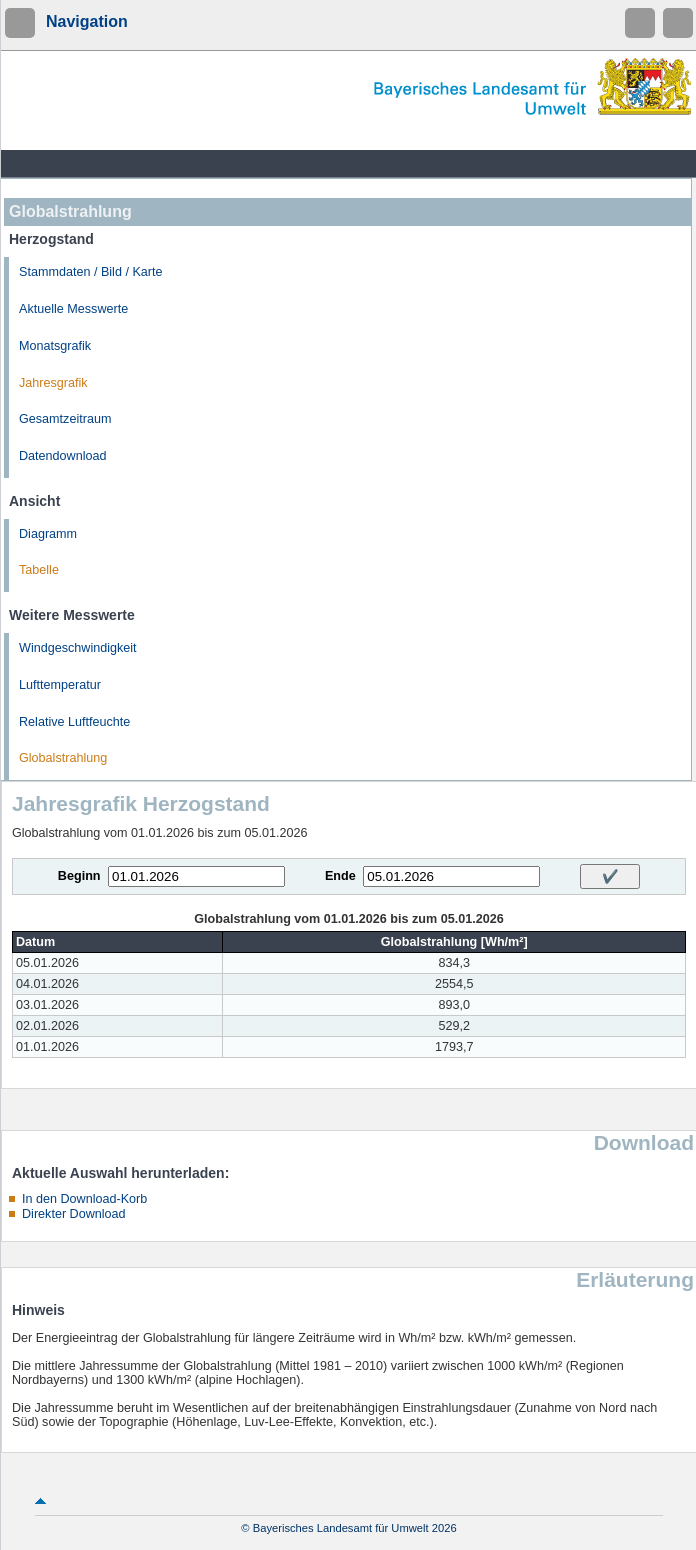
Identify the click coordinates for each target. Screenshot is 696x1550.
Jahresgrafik (53, 383)
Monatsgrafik (55, 346)
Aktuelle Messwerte (73, 309)
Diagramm (48, 534)
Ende (340, 876)
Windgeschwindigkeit (78, 648)
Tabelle (39, 570)
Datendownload (63, 456)
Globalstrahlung (63, 758)
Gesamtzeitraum (65, 419)
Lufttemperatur (60, 685)
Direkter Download (74, 1214)
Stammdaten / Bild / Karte (91, 272)
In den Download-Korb (84, 1199)
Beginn (79, 876)
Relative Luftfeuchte (74, 722)
